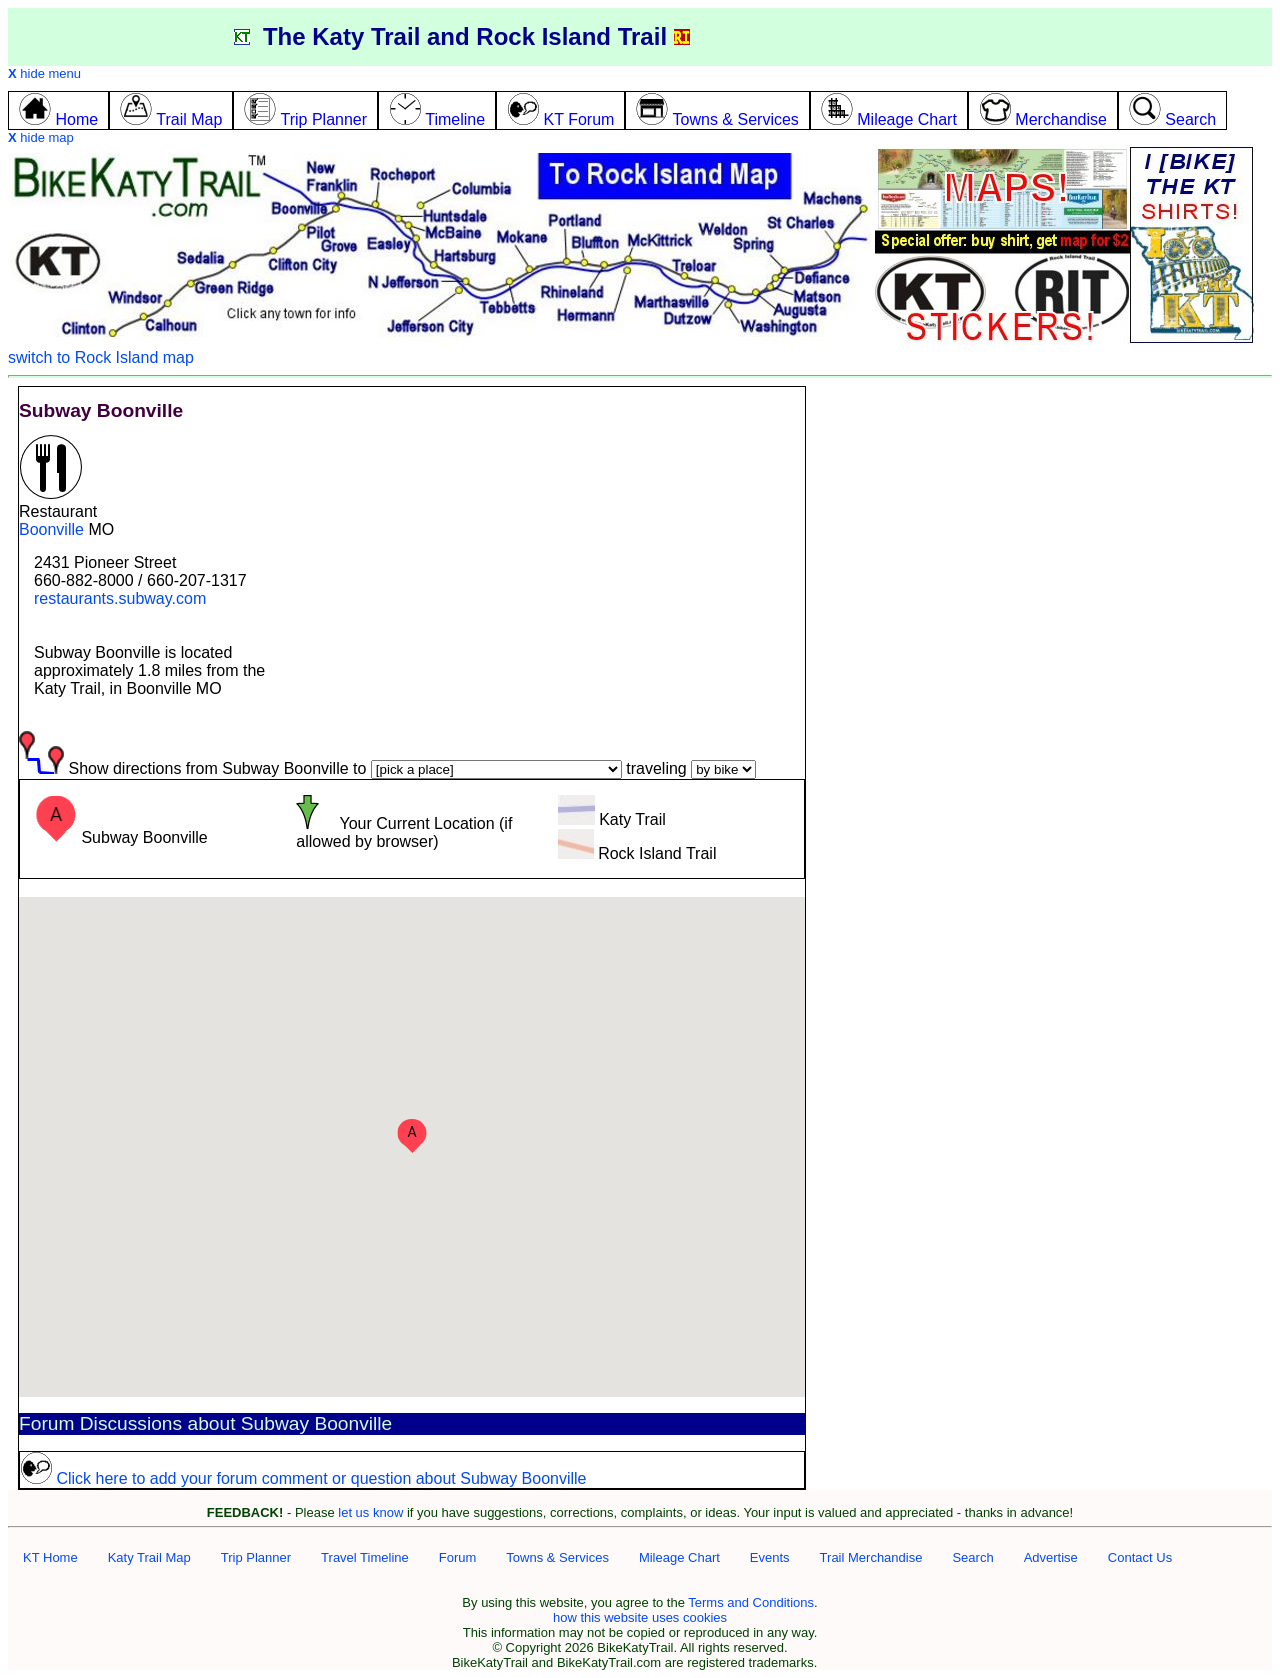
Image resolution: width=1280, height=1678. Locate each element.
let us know (370, 1512)
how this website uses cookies (640, 1617)
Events (770, 1557)
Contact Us (1140, 1557)
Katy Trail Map (149, 1557)
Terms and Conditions (751, 1602)
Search (972, 1557)
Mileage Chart (679, 1557)
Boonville (51, 529)
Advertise (1051, 1557)
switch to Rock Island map (101, 357)
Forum (458, 1557)
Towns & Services (557, 1557)
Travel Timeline (365, 1557)
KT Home (50, 1557)
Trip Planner (256, 1557)
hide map (41, 137)
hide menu (44, 73)
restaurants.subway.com (120, 598)
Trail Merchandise (871, 1557)
